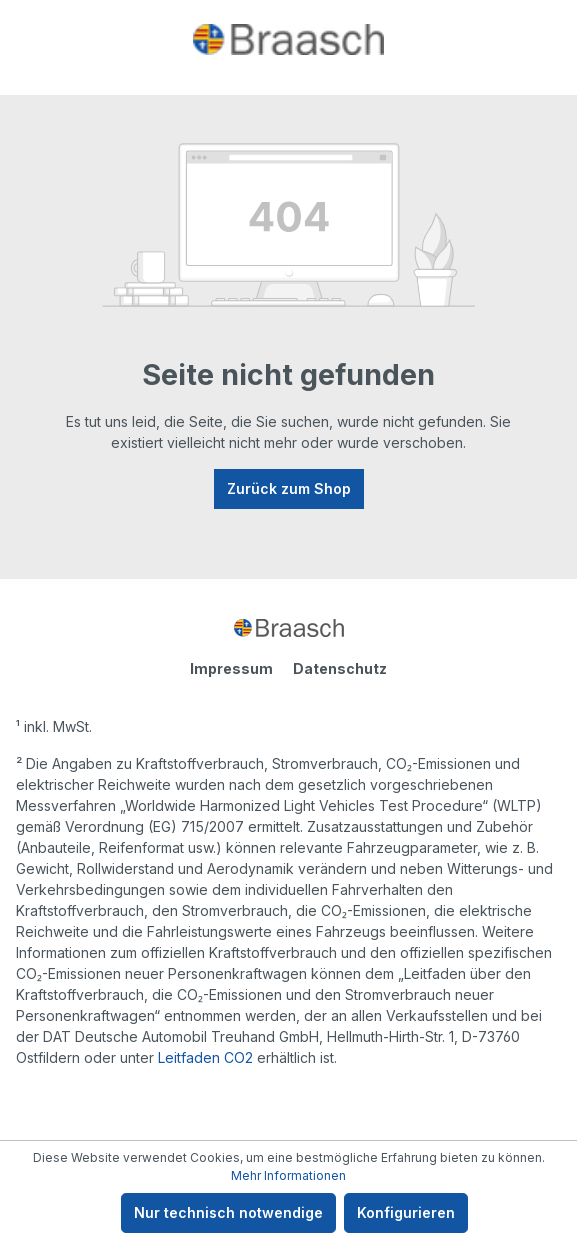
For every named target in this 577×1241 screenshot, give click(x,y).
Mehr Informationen (288, 1175)
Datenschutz (340, 668)
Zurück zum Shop (289, 488)
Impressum (231, 668)
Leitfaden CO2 (205, 1057)
